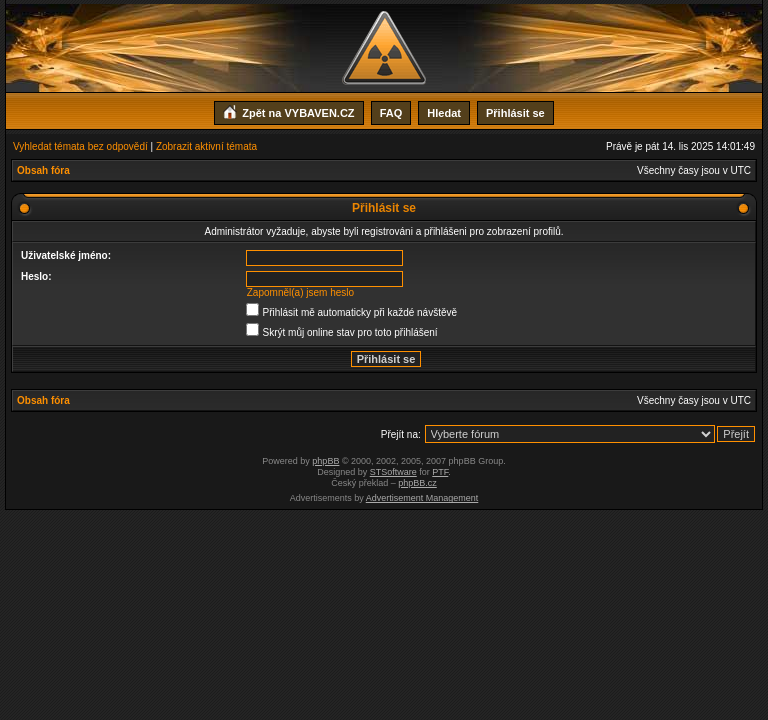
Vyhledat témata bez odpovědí (80, 146)
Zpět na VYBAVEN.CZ (288, 111)
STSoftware (393, 472)
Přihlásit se (515, 113)
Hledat (444, 113)
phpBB (325, 461)
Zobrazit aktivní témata (206, 146)
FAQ (391, 113)
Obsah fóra (43, 170)
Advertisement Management (422, 498)
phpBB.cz (417, 483)
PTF (440, 472)
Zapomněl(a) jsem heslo (300, 292)
